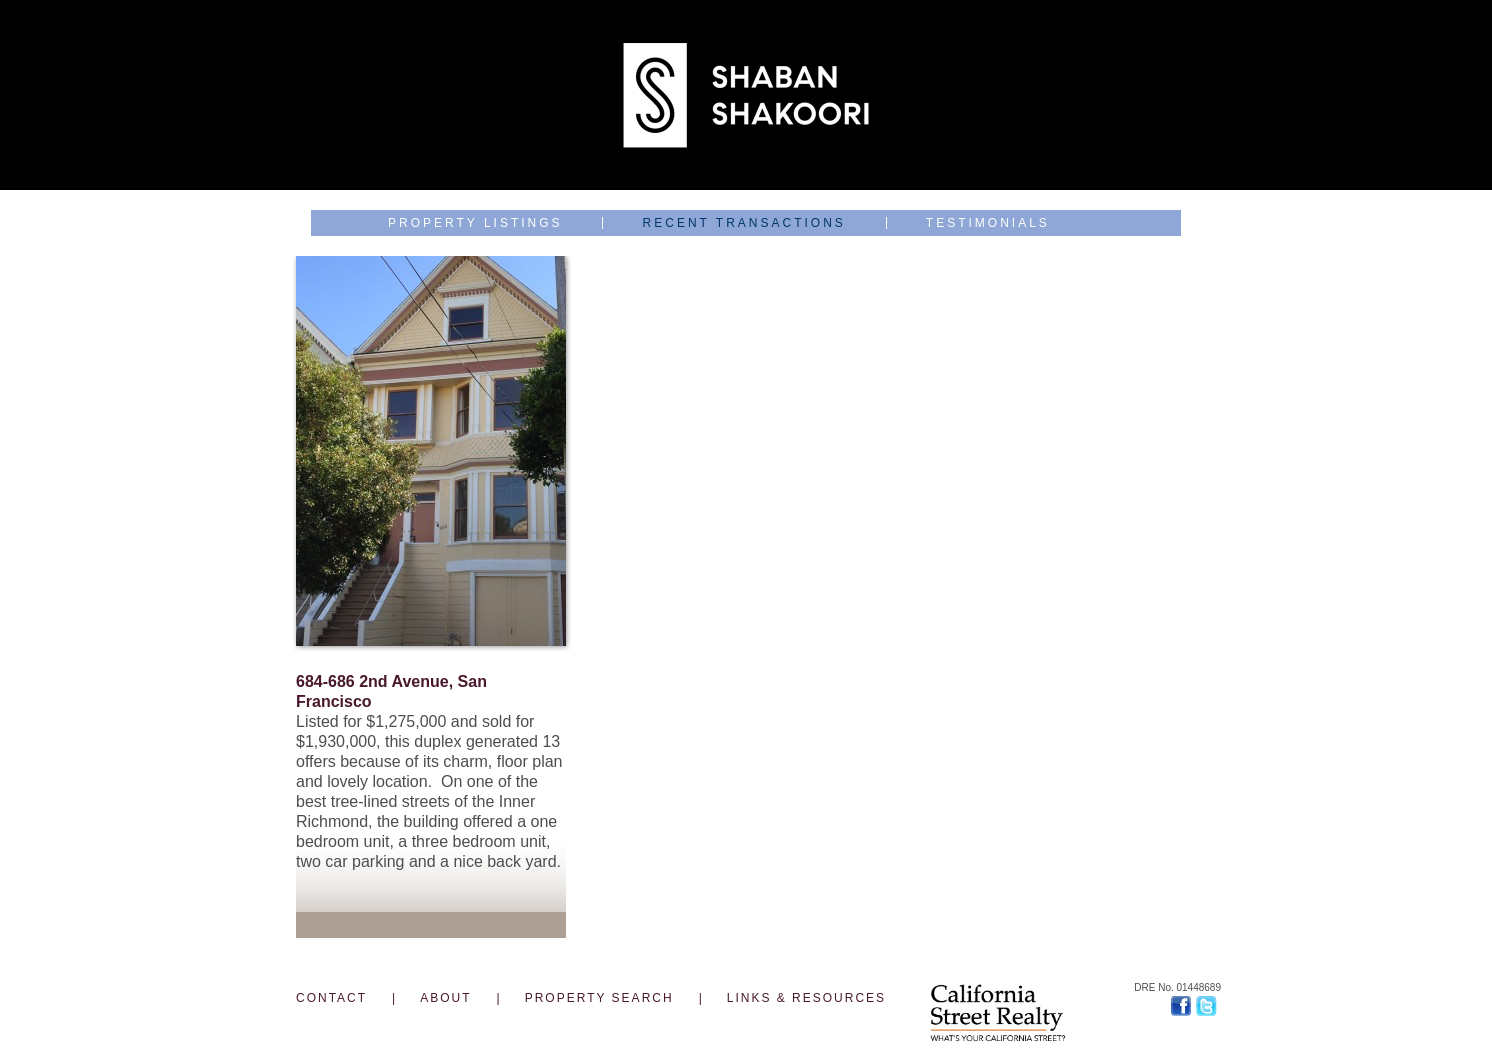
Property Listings (475, 223)
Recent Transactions (744, 223)
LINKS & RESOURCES (806, 998)
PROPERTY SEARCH (599, 998)
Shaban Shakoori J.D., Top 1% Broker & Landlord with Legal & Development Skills (746, 95)
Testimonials (988, 223)
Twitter (1208, 1006)
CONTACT (331, 998)
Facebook (1183, 1006)
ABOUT (445, 998)
